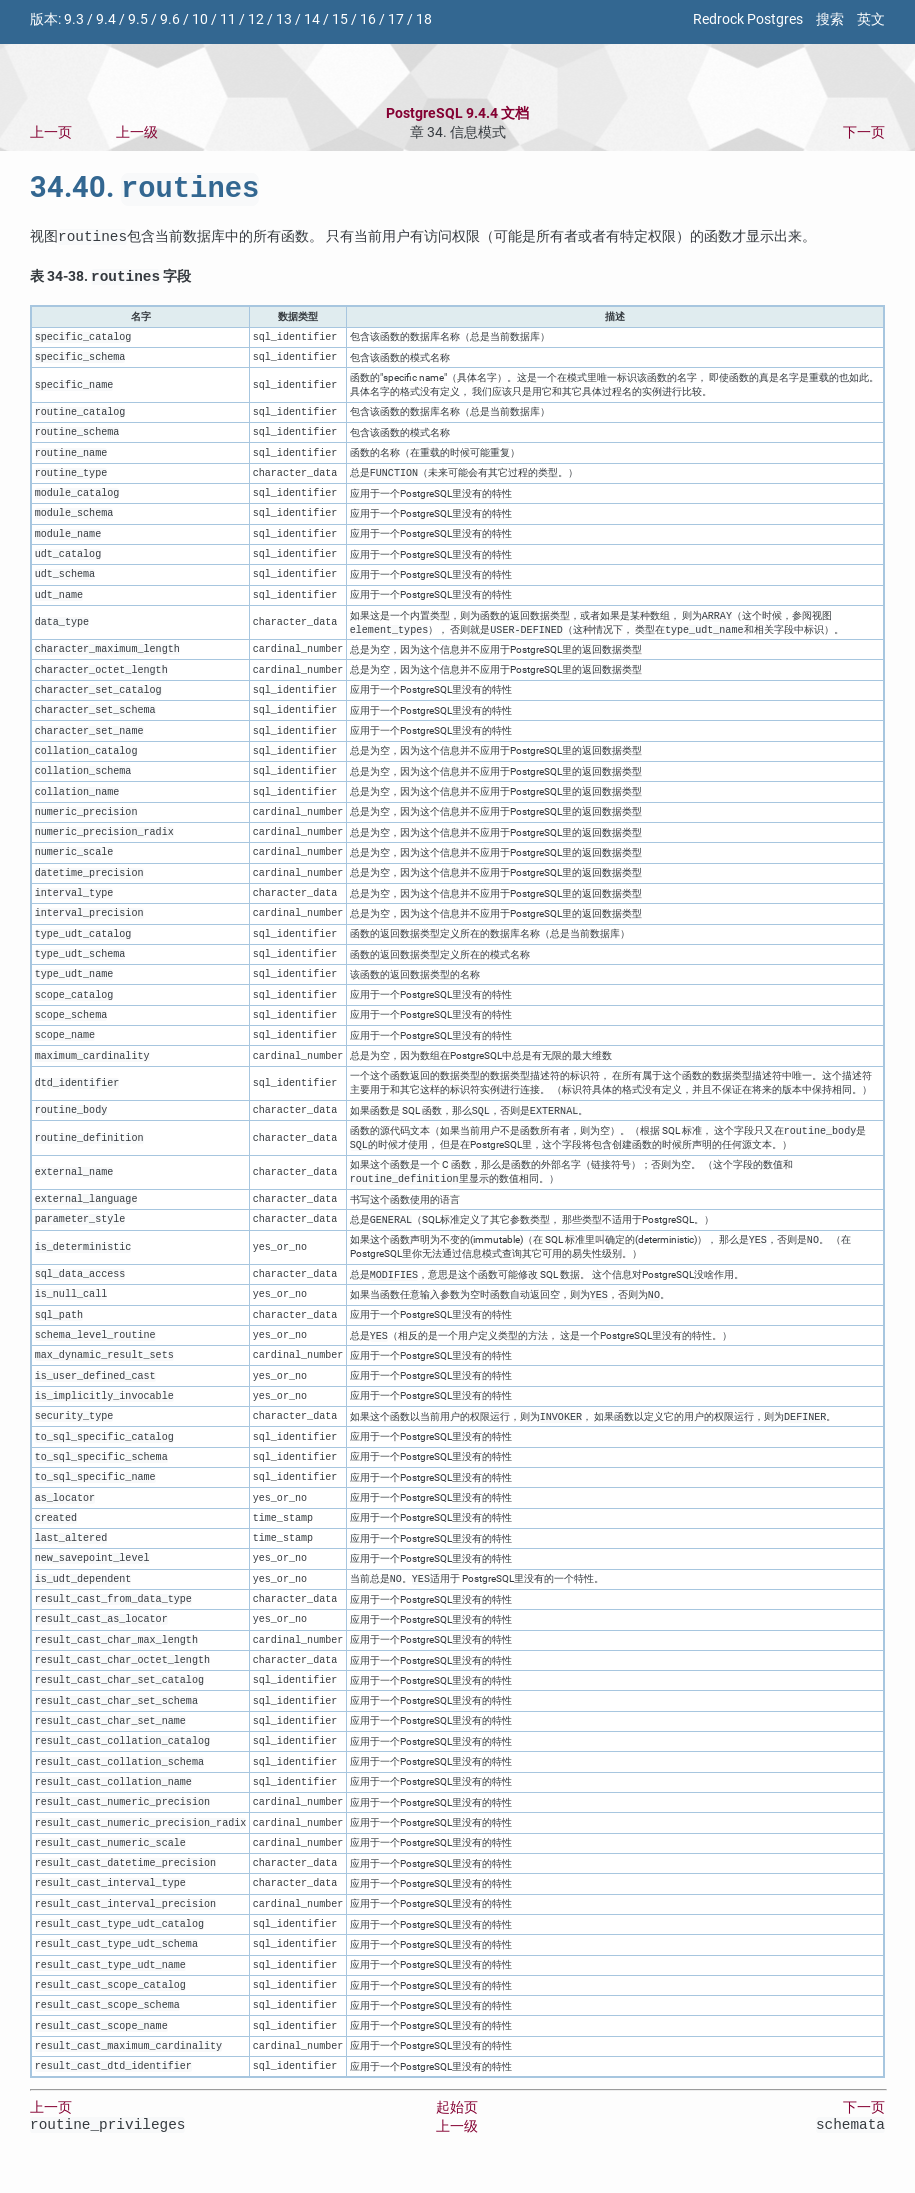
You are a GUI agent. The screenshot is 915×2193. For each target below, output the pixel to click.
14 (312, 19)
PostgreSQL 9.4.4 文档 (457, 113)
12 (256, 19)
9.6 (170, 19)
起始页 (457, 2124)
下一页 (864, 132)
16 (368, 19)
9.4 (106, 19)
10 (200, 19)
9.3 (74, 19)
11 (228, 19)
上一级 (137, 132)
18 (424, 19)
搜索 (830, 19)
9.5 (138, 19)
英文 (871, 19)
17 (396, 19)
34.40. (144, 191)
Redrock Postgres (748, 19)
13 (284, 19)
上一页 (51, 132)
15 (340, 19)
